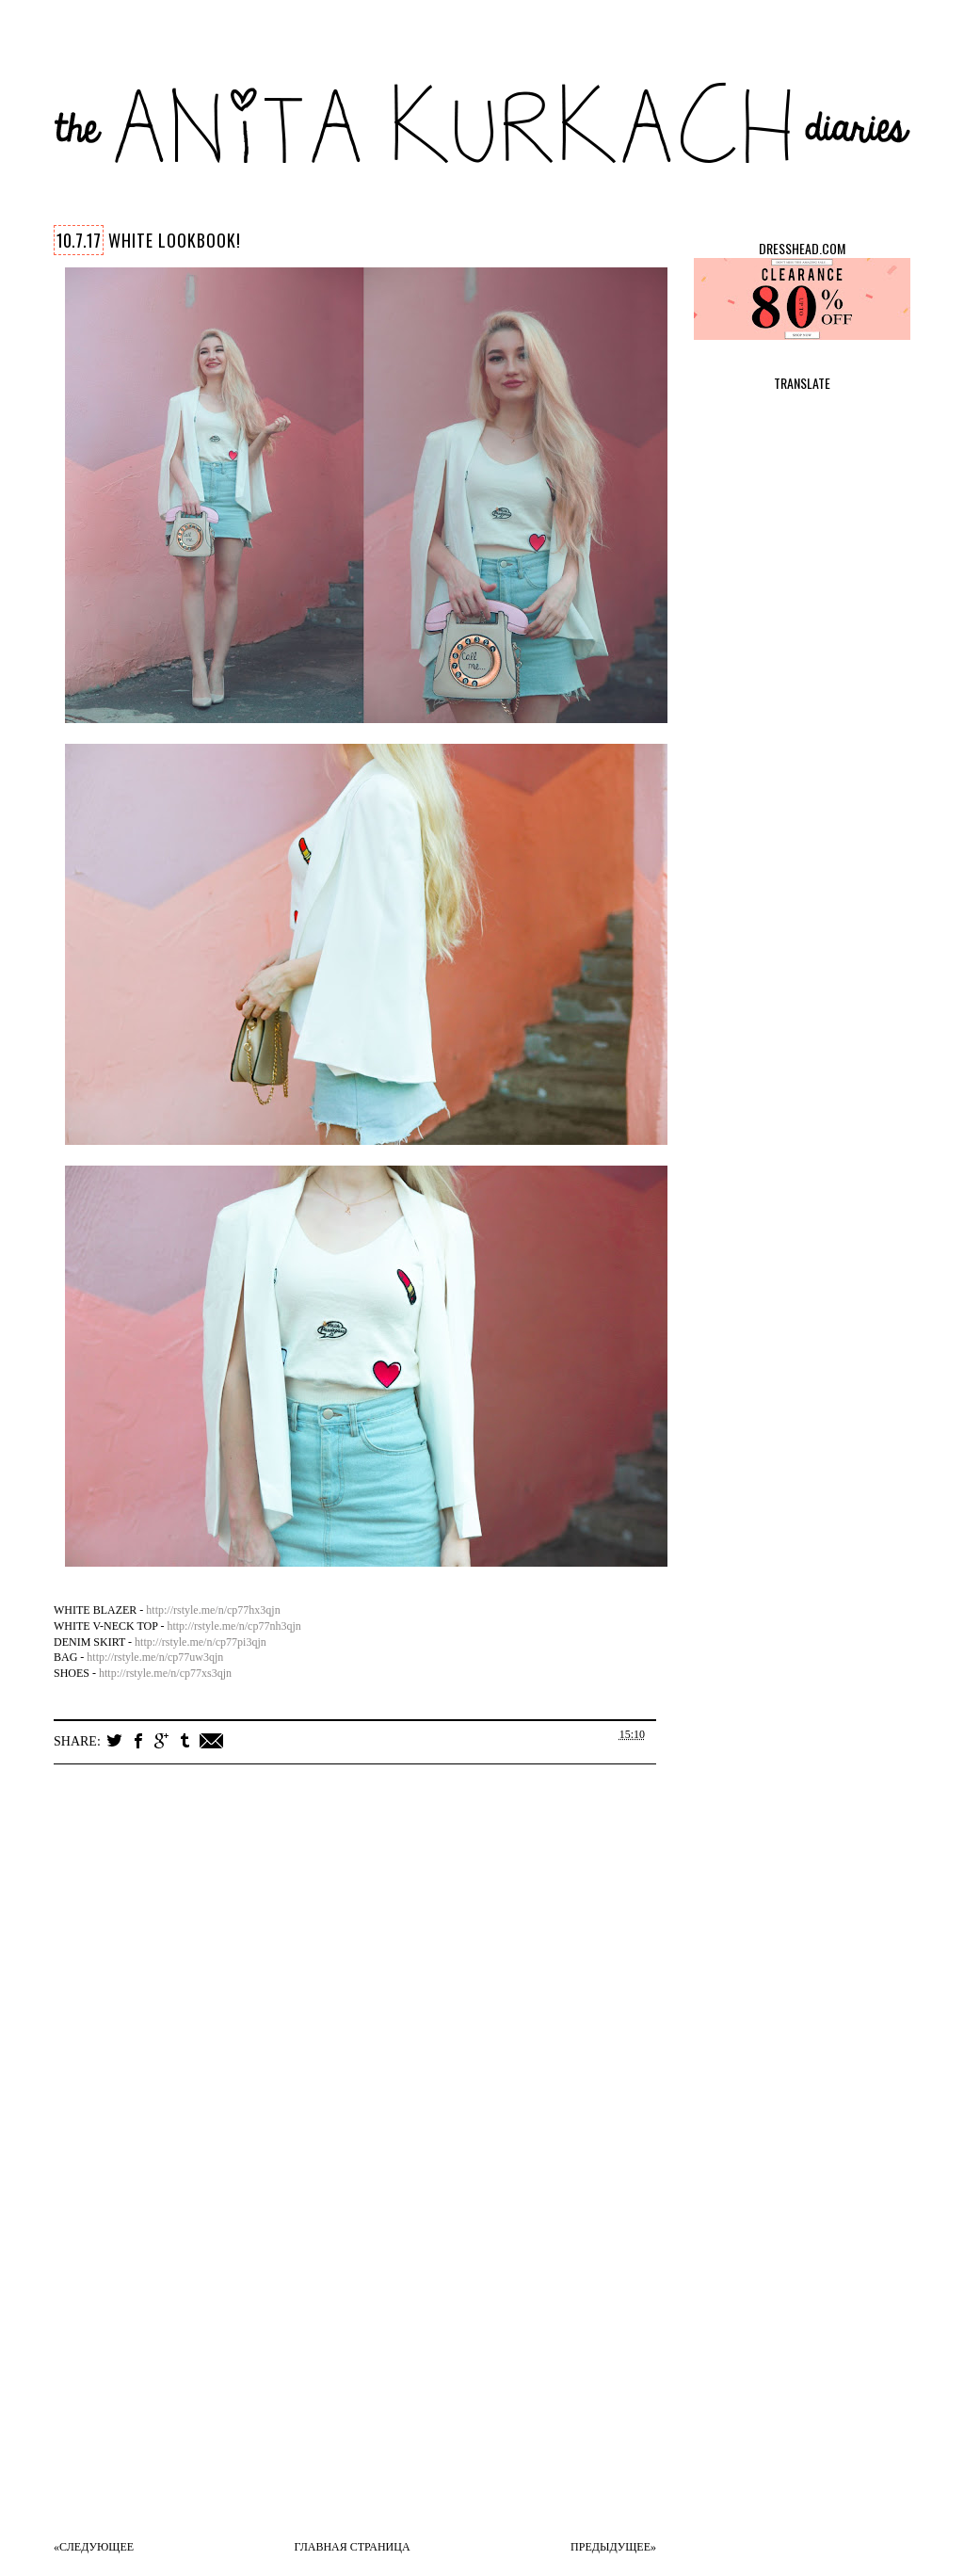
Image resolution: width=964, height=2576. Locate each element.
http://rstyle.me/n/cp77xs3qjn (165, 1673)
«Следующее (94, 2546)
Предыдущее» (613, 2546)
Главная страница (352, 2546)
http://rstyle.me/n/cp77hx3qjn (213, 1610)
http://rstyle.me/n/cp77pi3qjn (200, 1642)
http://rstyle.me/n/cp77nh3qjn (233, 1626)
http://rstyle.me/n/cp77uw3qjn (155, 1657)
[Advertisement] (374, 2389)
